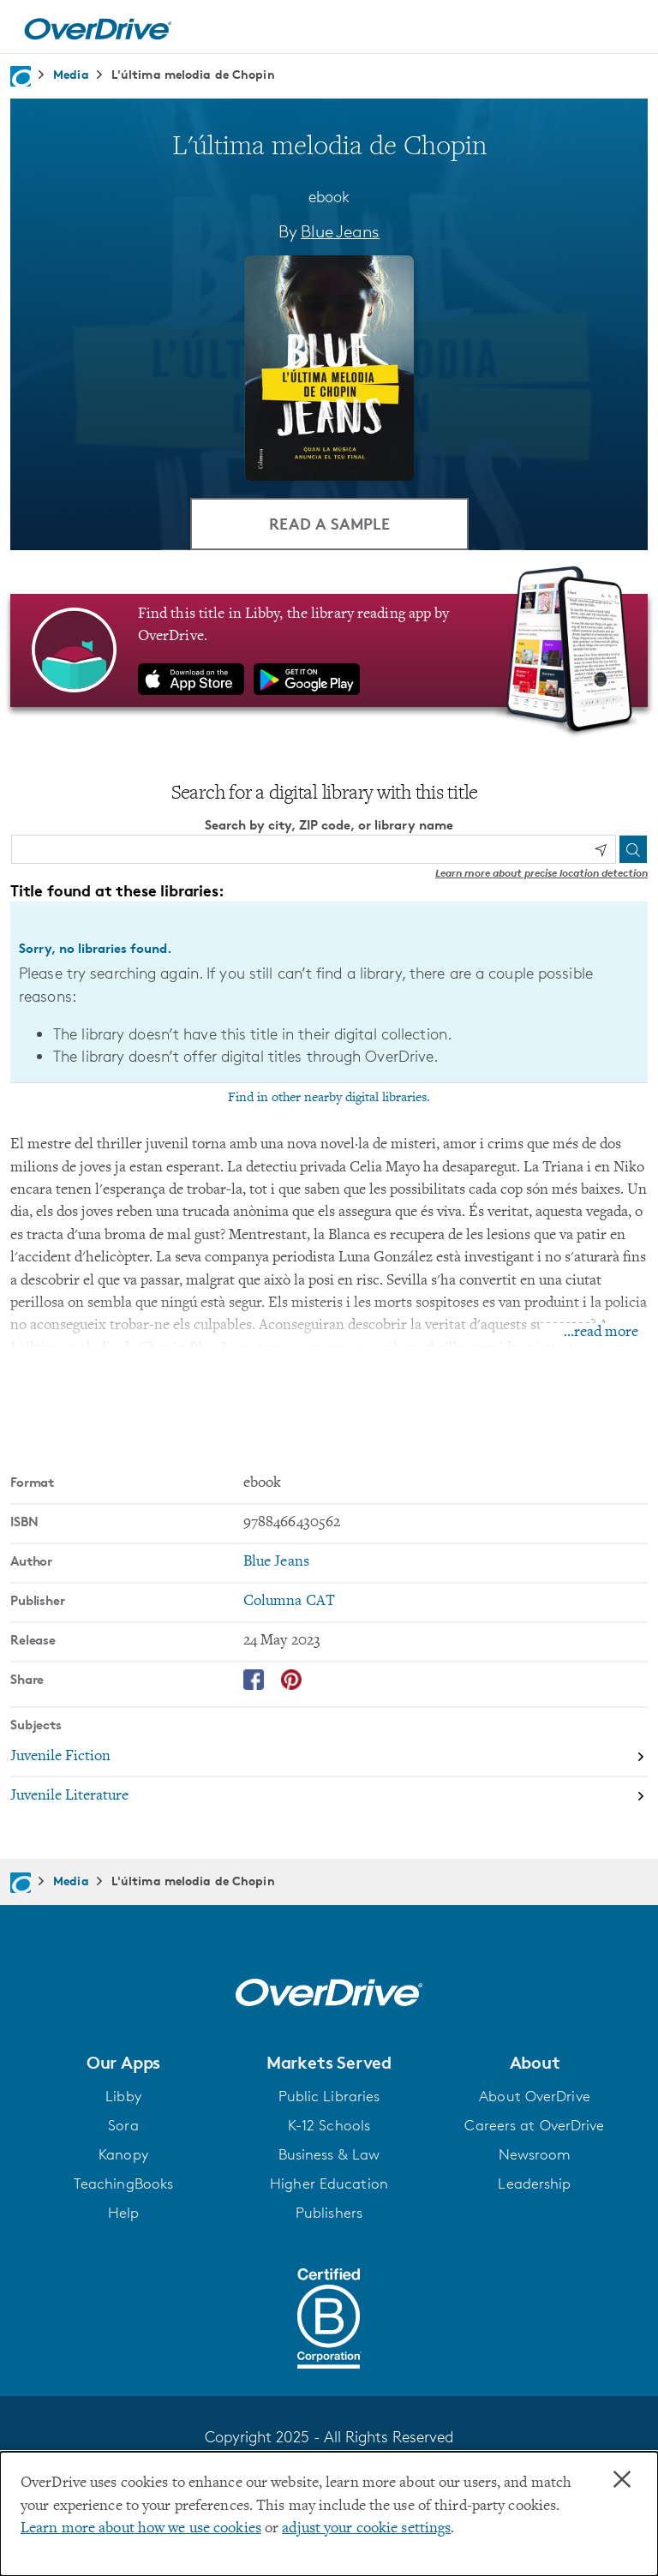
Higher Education (329, 2183)
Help (123, 2212)
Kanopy (123, 2154)
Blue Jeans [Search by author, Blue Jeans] (340, 231)
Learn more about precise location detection (541, 872)
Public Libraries (329, 2096)
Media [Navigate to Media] (71, 74)
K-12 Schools (329, 2125)
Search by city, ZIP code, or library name (329, 825)
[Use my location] (600, 850)
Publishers (329, 2212)
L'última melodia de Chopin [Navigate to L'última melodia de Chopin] (193, 74)
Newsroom (535, 2154)
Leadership (534, 2183)
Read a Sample (329, 523)
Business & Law (329, 2154)
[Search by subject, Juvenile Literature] (329, 1796)
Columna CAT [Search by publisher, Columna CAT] (289, 1601)
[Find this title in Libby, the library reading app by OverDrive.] (329, 650)
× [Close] (622, 2480)
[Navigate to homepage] (20, 76)
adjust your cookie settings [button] (366, 2529)
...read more (601, 1332)
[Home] (97, 26)
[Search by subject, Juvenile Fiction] (329, 1757)
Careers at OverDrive (534, 2125)
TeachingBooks (123, 2183)
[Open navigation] (624, 29)
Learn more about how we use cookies (141, 2529)
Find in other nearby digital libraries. (329, 1098)
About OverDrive (534, 2096)
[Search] (633, 849)
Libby (123, 2096)
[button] (123, 2063)
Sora (123, 2125)
